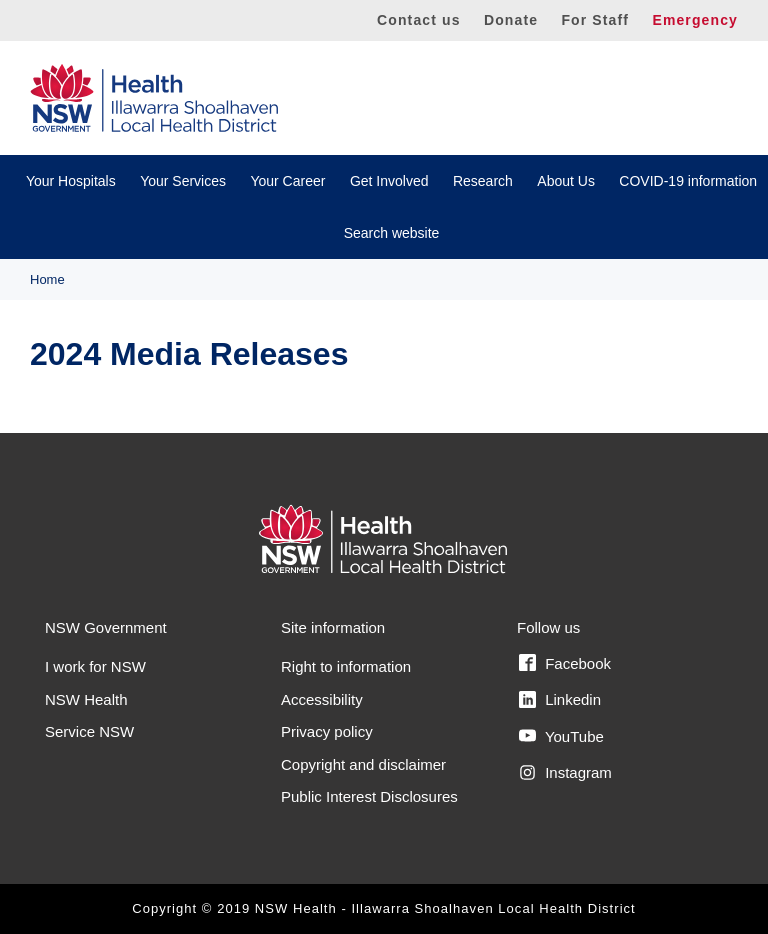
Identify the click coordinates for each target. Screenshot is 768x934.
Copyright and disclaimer (363, 764)
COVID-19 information (688, 181)
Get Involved (389, 181)
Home (47, 279)
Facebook (565, 663)
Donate (511, 20)
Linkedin (560, 700)
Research (483, 181)
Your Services (183, 181)
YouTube (561, 736)
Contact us (419, 20)
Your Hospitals (71, 181)
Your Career (287, 181)
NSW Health (86, 699)
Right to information (346, 666)
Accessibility (322, 699)
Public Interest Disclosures (369, 796)
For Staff (595, 20)
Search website (392, 233)
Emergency (695, 20)
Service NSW (89, 731)
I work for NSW (95, 666)
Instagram (565, 773)
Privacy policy (327, 731)
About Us (566, 181)
